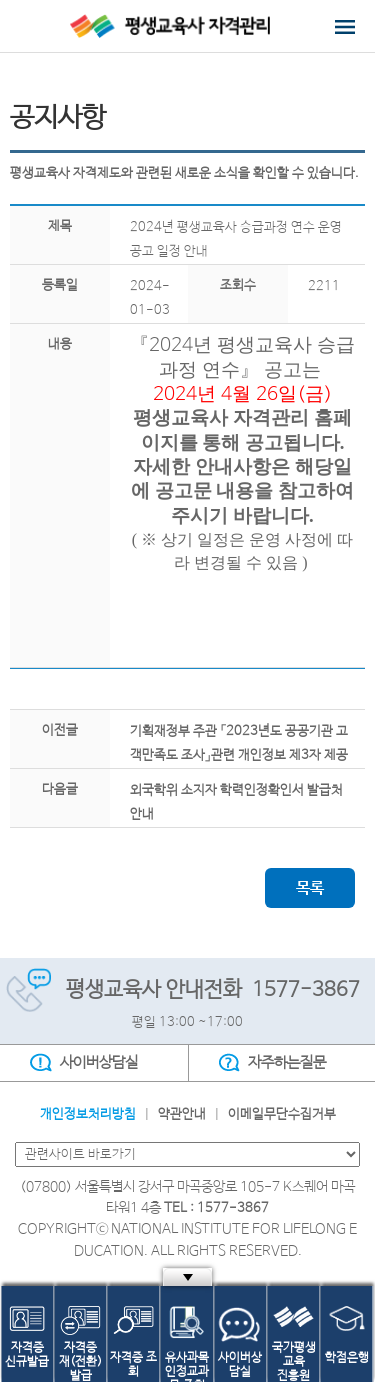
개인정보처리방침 (88, 1114)
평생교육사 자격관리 (187, 26)
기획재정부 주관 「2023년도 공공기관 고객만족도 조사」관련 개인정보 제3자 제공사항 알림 (239, 755)
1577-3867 (306, 990)
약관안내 (182, 1114)
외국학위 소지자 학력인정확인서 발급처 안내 (236, 802)
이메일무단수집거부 (282, 1114)
